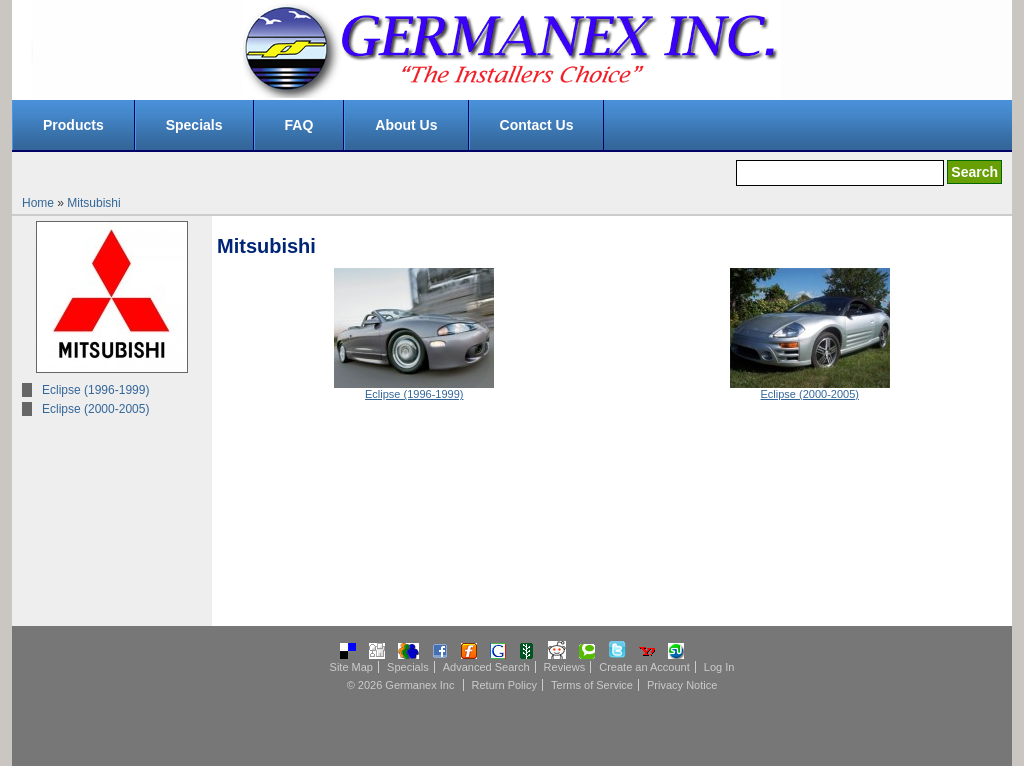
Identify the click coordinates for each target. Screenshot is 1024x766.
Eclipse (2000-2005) (95, 409)
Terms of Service (592, 685)
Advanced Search (486, 667)
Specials (194, 125)
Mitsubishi (93, 203)
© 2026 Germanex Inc (401, 685)
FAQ (299, 125)
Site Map (351, 667)
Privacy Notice (682, 685)
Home (38, 203)
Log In (719, 667)
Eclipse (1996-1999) (95, 390)
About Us (406, 125)
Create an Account (644, 667)
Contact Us (537, 125)
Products (73, 125)
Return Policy (504, 685)
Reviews (565, 667)
